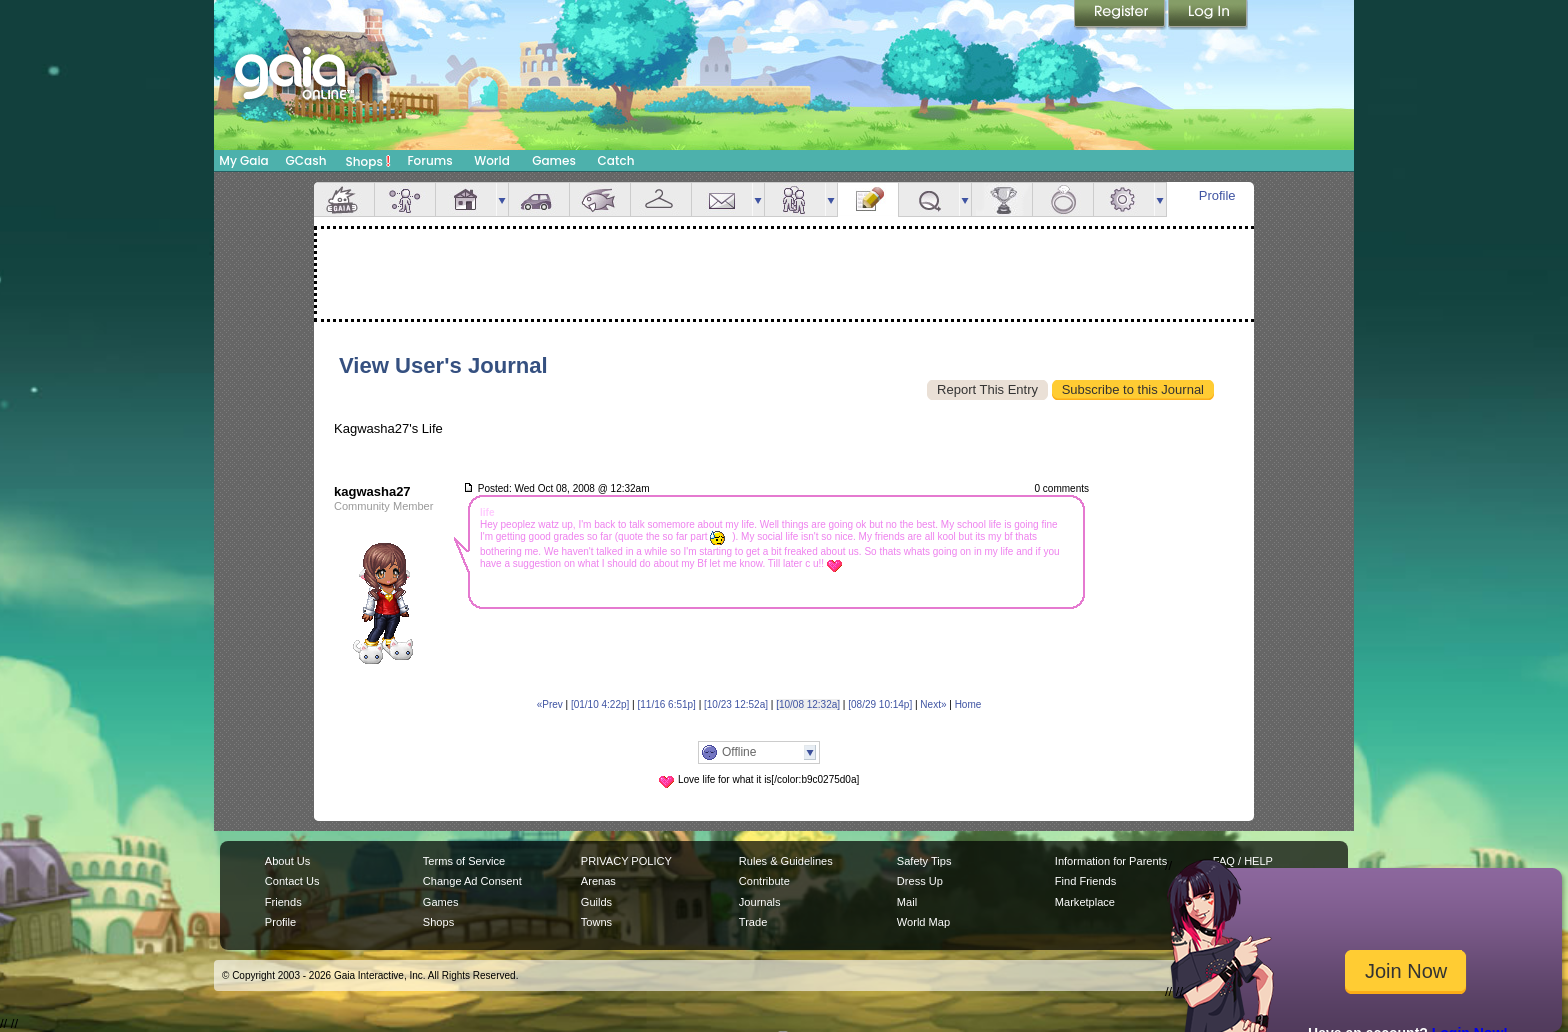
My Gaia (243, 160)
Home (968, 704)
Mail (722, 199)
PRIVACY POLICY (626, 861)
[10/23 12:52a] (736, 704)
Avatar (405, 199)
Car (539, 199)
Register (1121, 15)
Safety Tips (924, 861)
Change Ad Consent (472, 881)
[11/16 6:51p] (666, 704)
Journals (760, 902)
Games (554, 160)
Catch (616, 160)
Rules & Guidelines (786, 861)
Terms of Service (464, 861)
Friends (795, 199)
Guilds (596, 902)
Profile (1217, 195)
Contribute (764, 881)
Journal (868, 199)
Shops (368, 161)
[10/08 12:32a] (808, 704)
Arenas (598, 881)
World (492, 160)
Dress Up (920, 881)
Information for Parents (1111, 861)
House (466, 199)
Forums (429, 160)
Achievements (1002, 199)
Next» (933, 704)
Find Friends (1085, 881)
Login (1208, 15)
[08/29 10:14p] (880, 704)
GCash (306, 160)
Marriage (1063, 199)
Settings (1124, 199)
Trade (753, 922)
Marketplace (1085, 902)
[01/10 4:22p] (600, 704)
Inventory (661, 199)
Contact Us (292, 881)
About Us (287, 861)
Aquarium (600, 199)
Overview (344, 199)
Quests (929, 199)
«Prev (550, 704)
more (502, 199)
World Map (923, 922)
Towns (596, 922)
